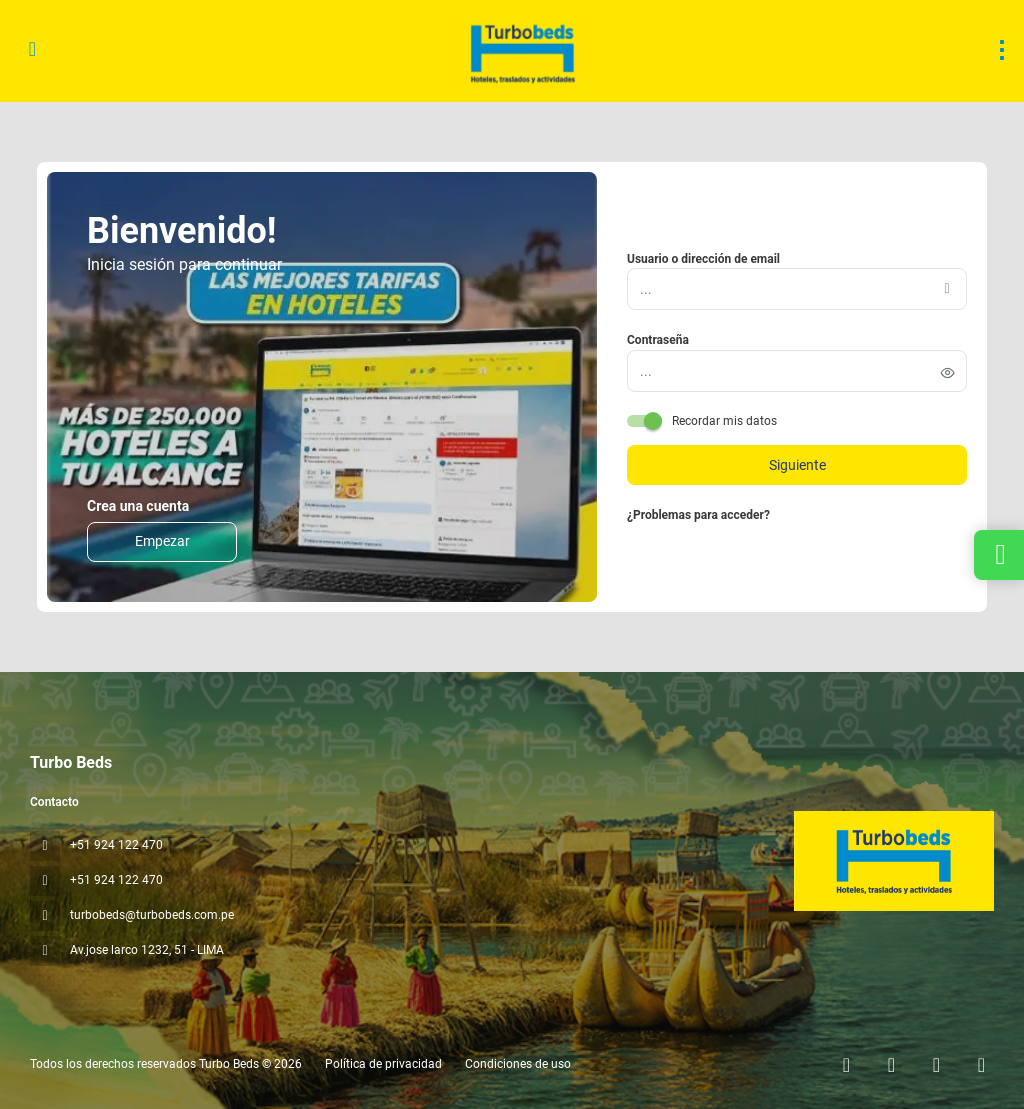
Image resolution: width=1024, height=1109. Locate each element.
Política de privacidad (383, 1064)
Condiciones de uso (516, 1064)
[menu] (1002, 50)
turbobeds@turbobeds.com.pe (152, 915)
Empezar (162, 541)
